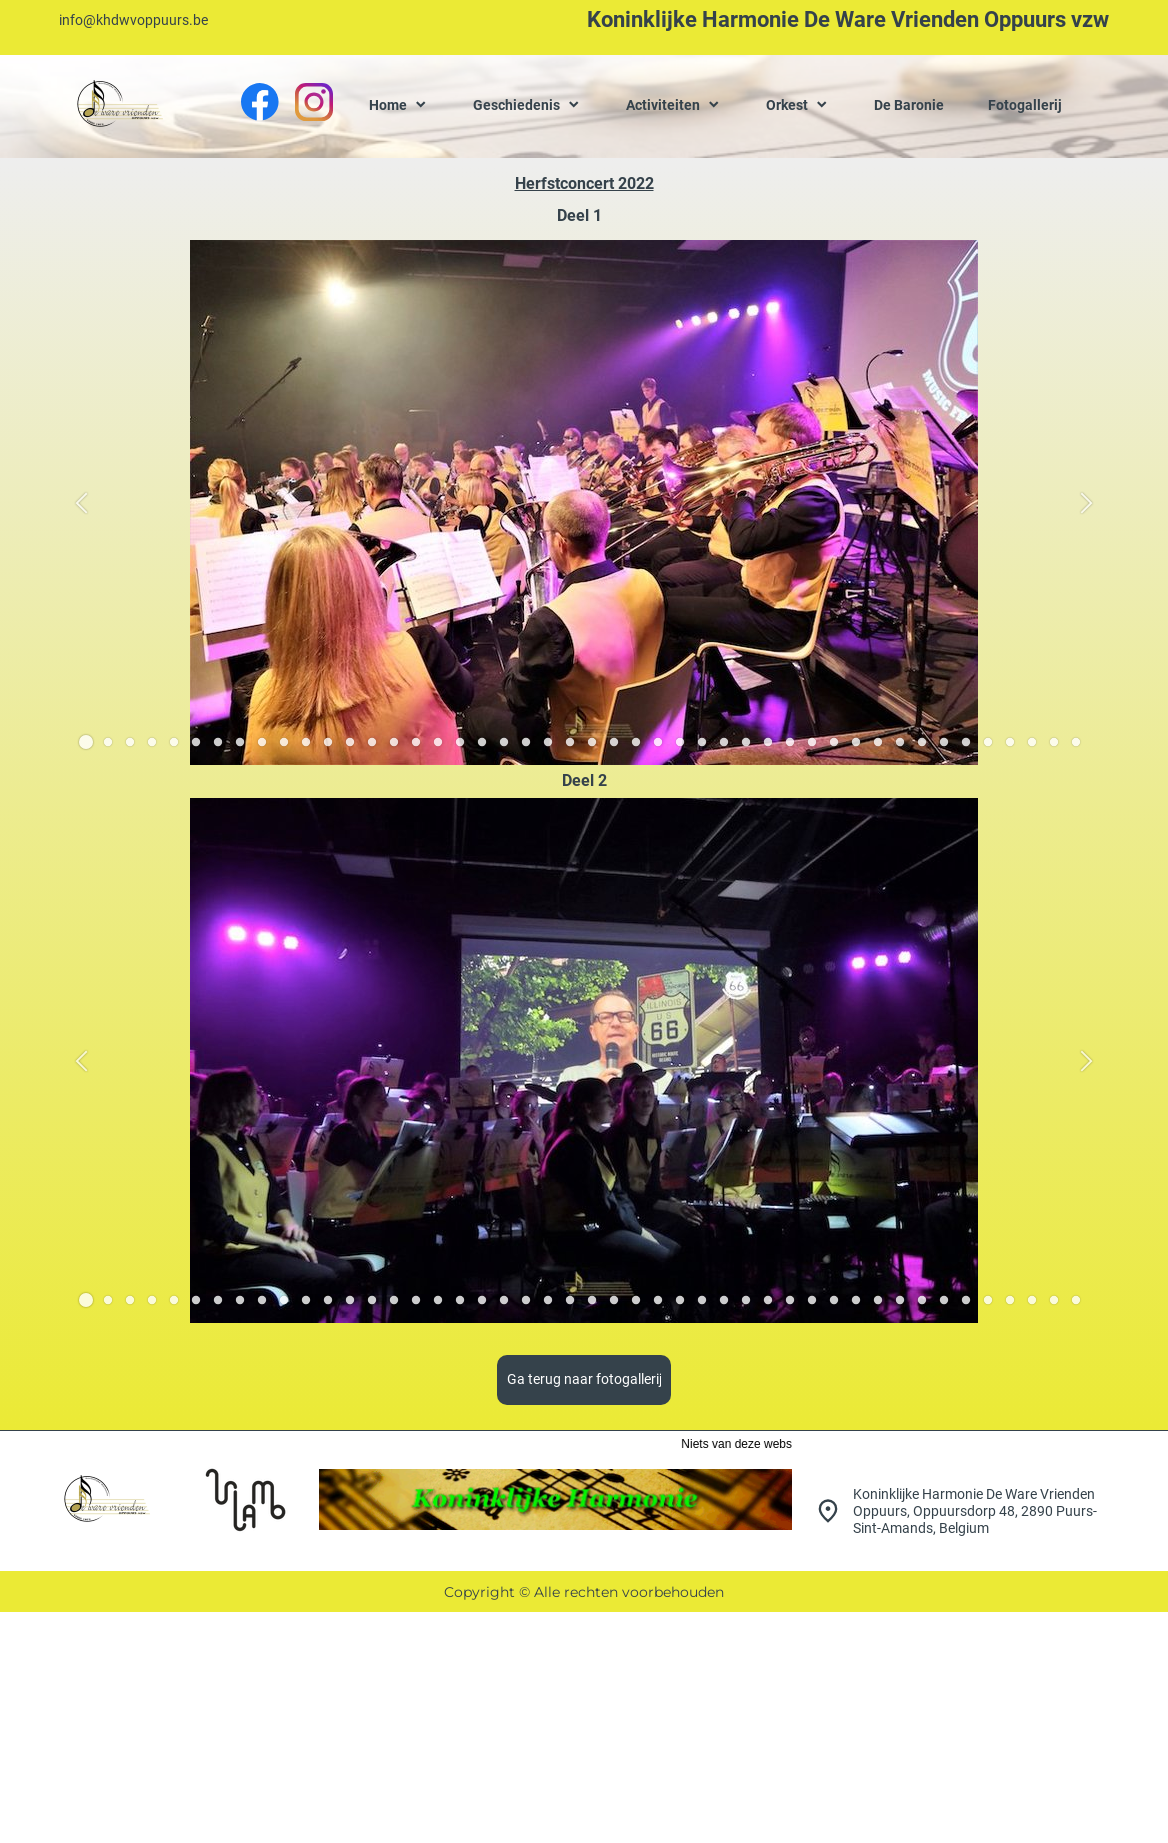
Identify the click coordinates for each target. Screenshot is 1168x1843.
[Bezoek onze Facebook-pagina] (260, 102)
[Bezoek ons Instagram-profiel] (314, 102)
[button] (81, 502)
